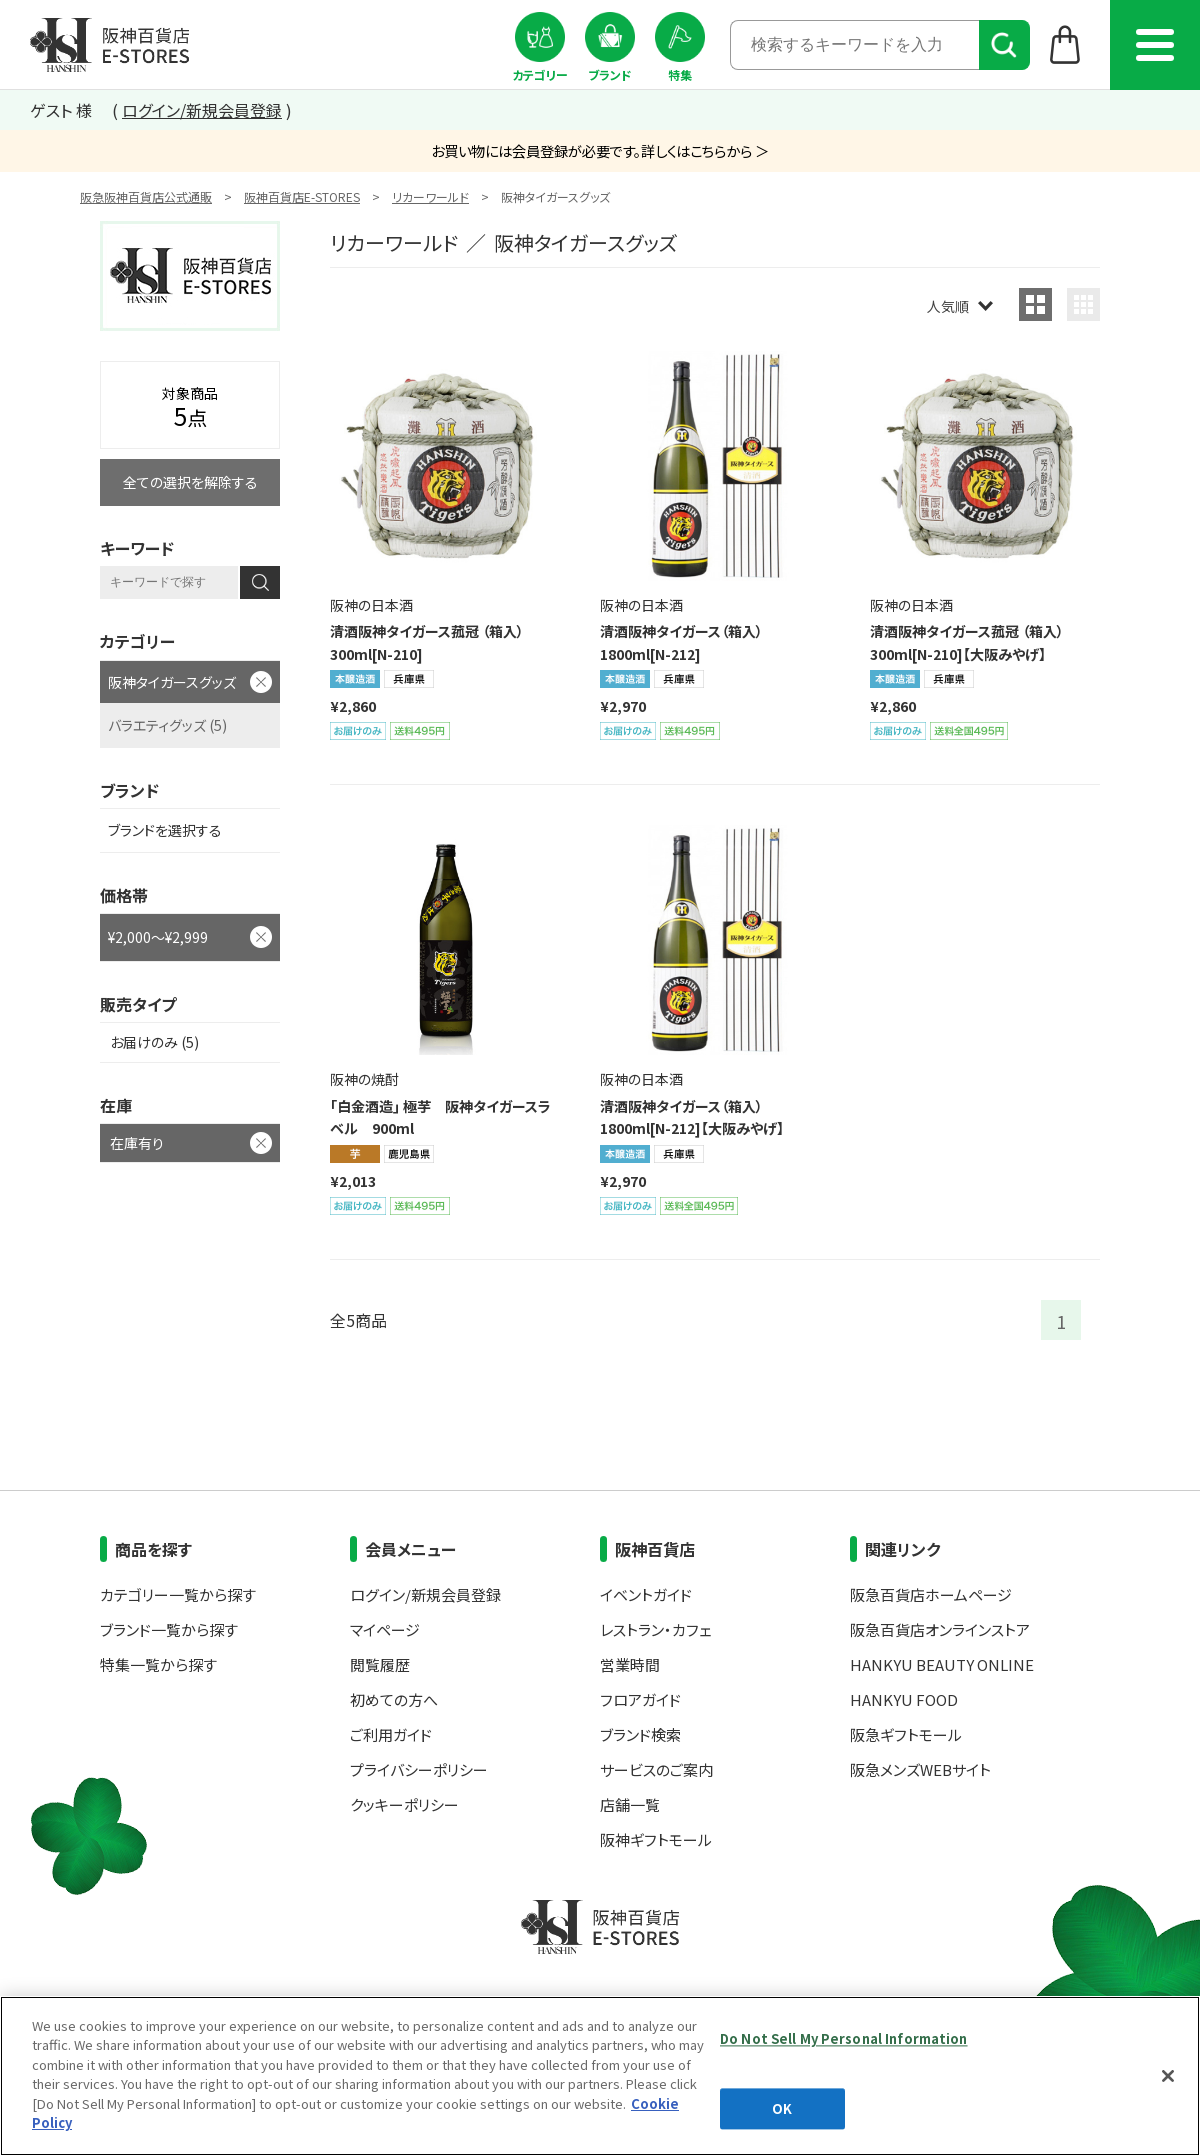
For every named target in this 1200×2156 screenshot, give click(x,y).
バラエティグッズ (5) (167, 725)
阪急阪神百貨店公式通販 (146, 196)
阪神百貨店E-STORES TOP (109, 45)
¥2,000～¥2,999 (158, 937)
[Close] (1168, 2076)
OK (782, 2108)
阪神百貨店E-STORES (302, 196)
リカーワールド (430, 196)
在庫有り (137, 1143)
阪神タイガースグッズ (172, 682)
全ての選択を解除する (190, 482)
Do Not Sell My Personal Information (844, 2038)
